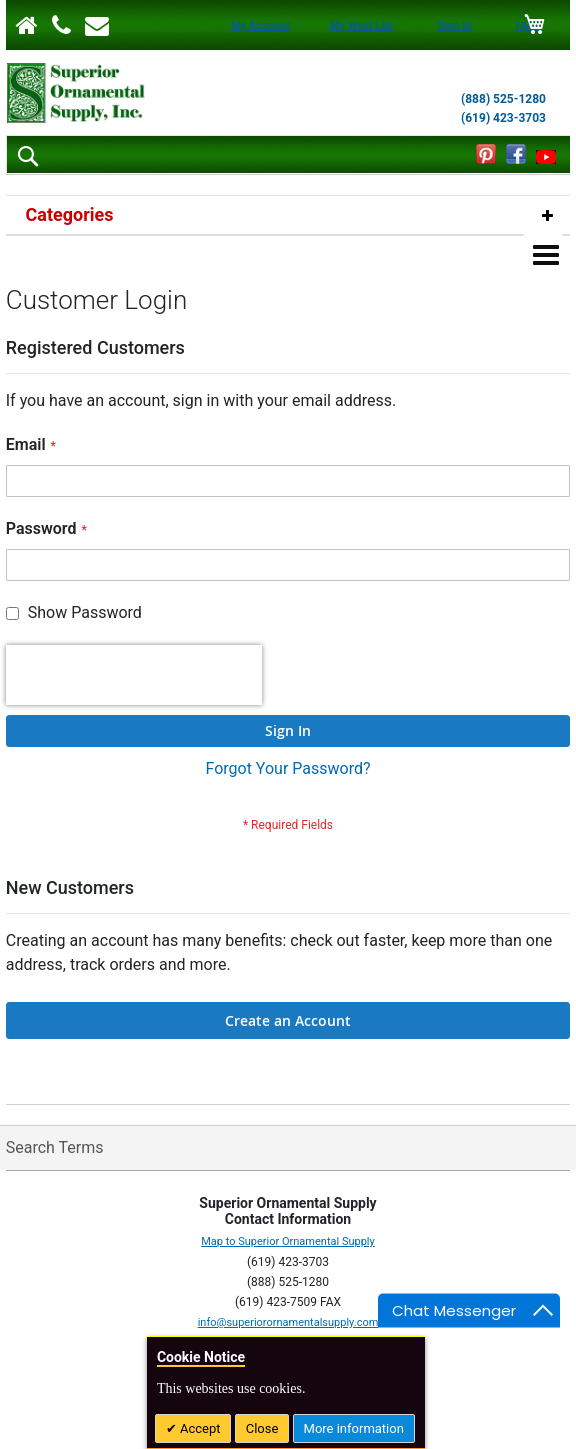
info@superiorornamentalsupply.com (288, 1252)
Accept (199, 1428)
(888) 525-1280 (503, 99)
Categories (70, 214)
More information (354, 1428)
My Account (260, 25)
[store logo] (76, 93)
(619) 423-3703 (503, 118)
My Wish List (361, 25)
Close (262, 1428)
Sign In (454, 25)
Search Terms (55, 1077)
